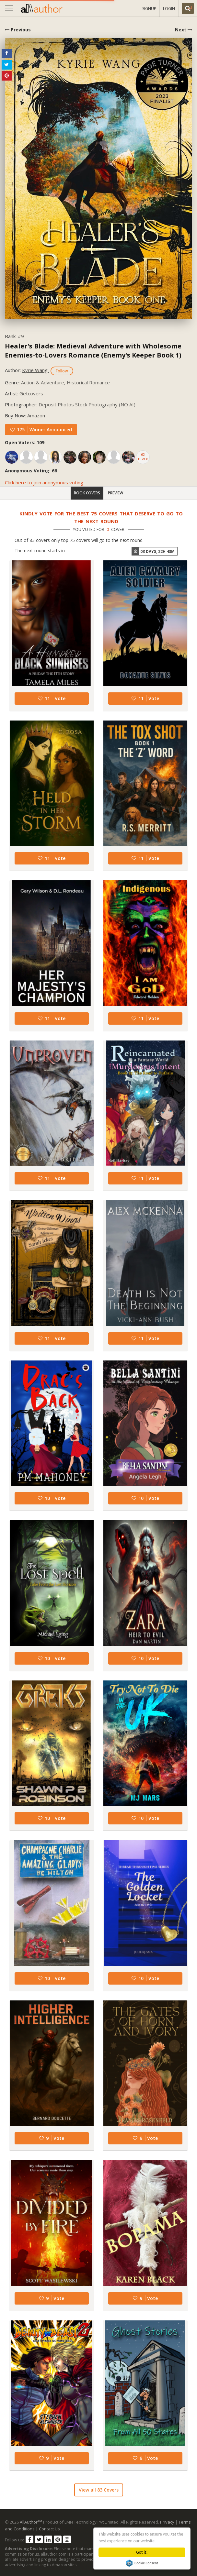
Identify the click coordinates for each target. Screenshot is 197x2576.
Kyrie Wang (35, 370)
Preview (115, 493)
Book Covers (87, 493)
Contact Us (49, 2529)
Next (183, 30)
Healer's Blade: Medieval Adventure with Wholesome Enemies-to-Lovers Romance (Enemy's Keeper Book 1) (93, 350)
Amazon (36, 415)
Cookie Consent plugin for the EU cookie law (142, 2563)
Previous (18, 30)
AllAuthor (31, 2522)
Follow (62, 371)
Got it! (141, 2552)
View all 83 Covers (99, 2490)
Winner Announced (50, 429)
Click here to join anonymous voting (44, 482)
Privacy (167, 2522)
